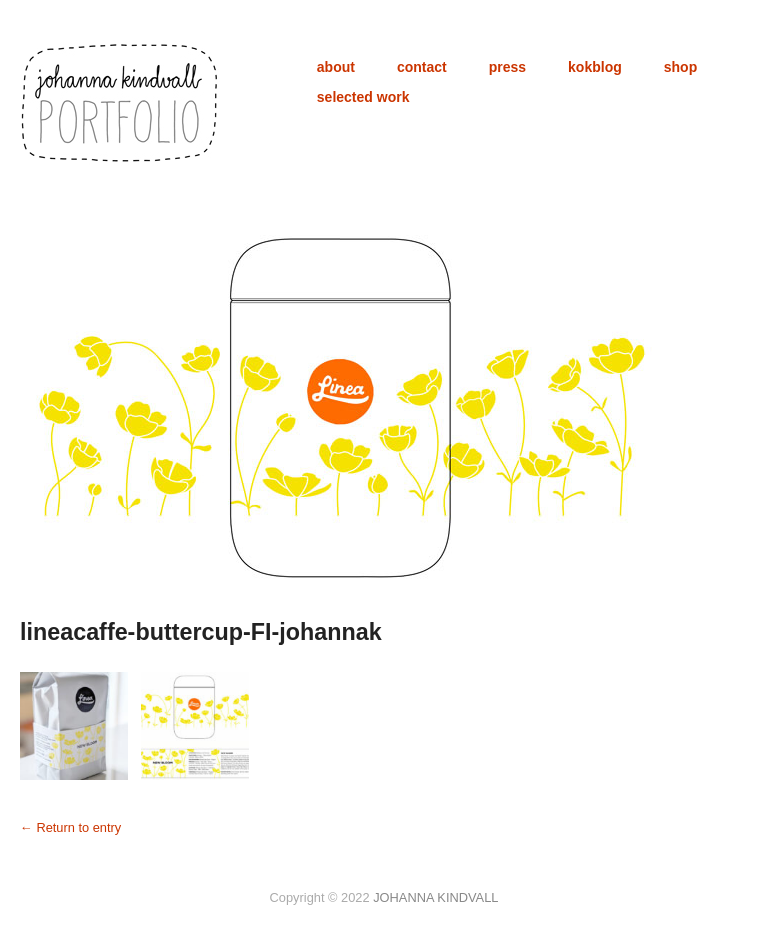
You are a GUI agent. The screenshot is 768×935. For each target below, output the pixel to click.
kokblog (595, 67)
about (336, 67)
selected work (363, 97)
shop (680, 67)
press (507, 67)
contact (422, 67)
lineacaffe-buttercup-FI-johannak (201, 632)
